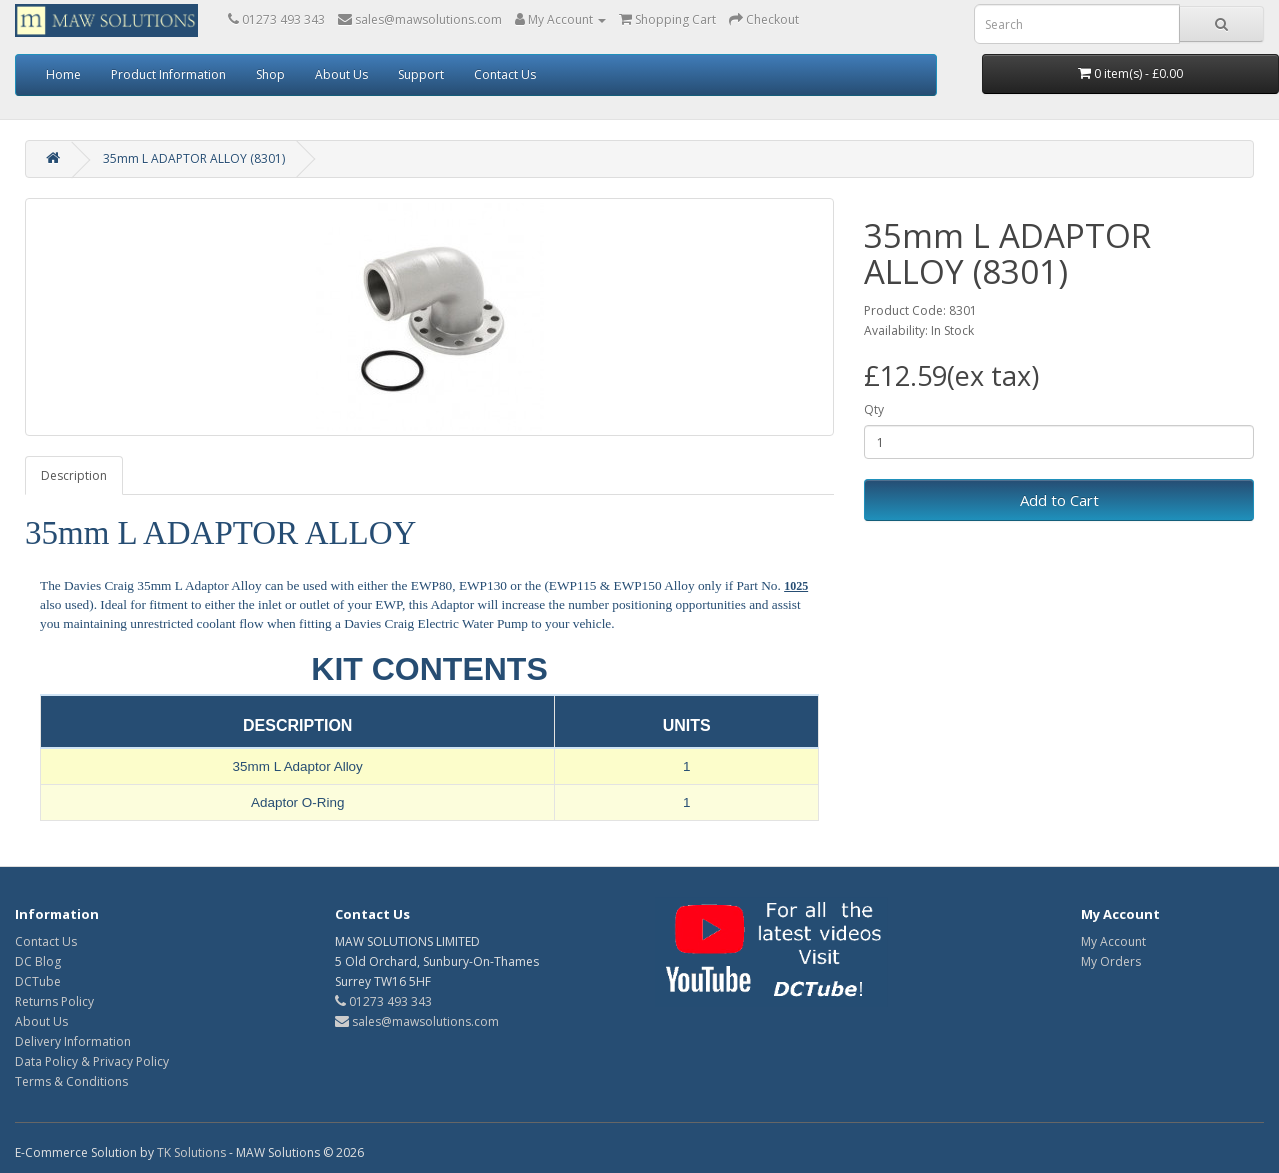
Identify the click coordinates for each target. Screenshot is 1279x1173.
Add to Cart (1059, 500)
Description (74, 475)
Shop (270, 74)
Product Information (168, 74)
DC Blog (38, 961)
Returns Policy (54, 1001)
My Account (1113, 941)
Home (63, 74)
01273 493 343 (383, 1001)
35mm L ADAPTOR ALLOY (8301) (194, 158)
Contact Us (505, 74)
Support (421, 74)
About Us (341, 74)
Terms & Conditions (71, 1081)
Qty (874, 409)
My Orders (1111, 961)
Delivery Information (73, 1041)
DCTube (38, 981)
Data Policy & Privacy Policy (92, 1061)
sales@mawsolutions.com (417, 1021)
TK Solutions (191, 1152)
